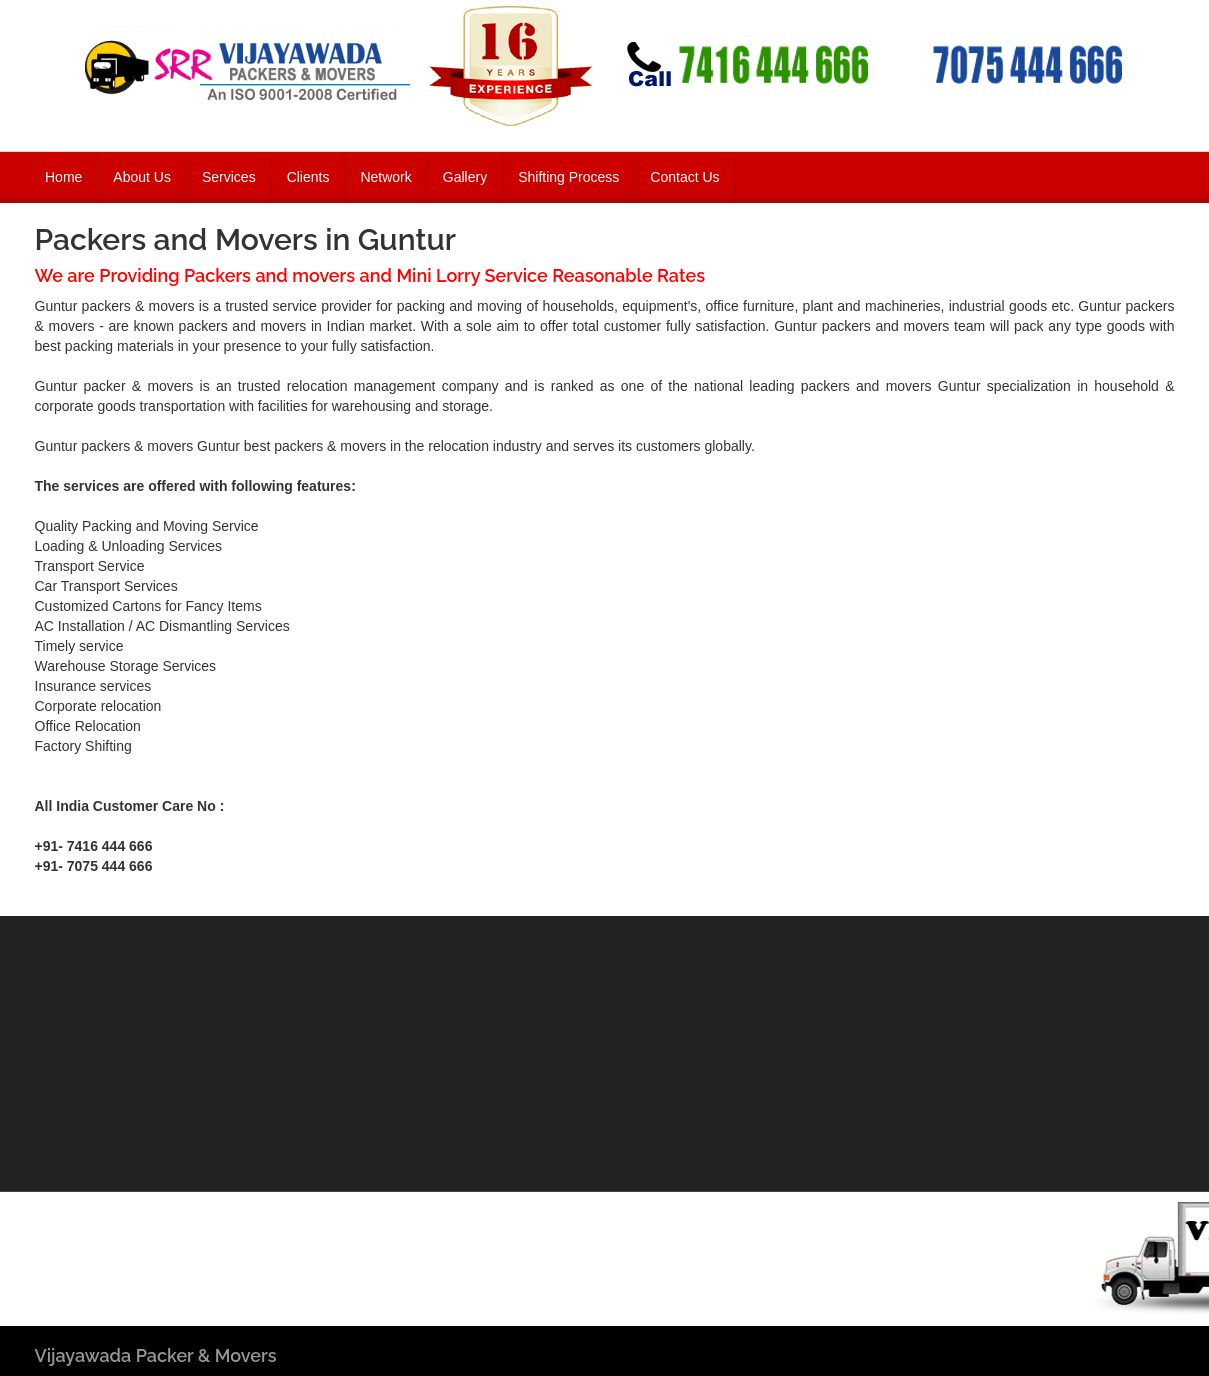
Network (385, 177)
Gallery (465, 177)
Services (229, 177)
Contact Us (684, 177)
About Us (142, 177)
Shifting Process (568, 177)
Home (63, 177)
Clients (308, 177)
